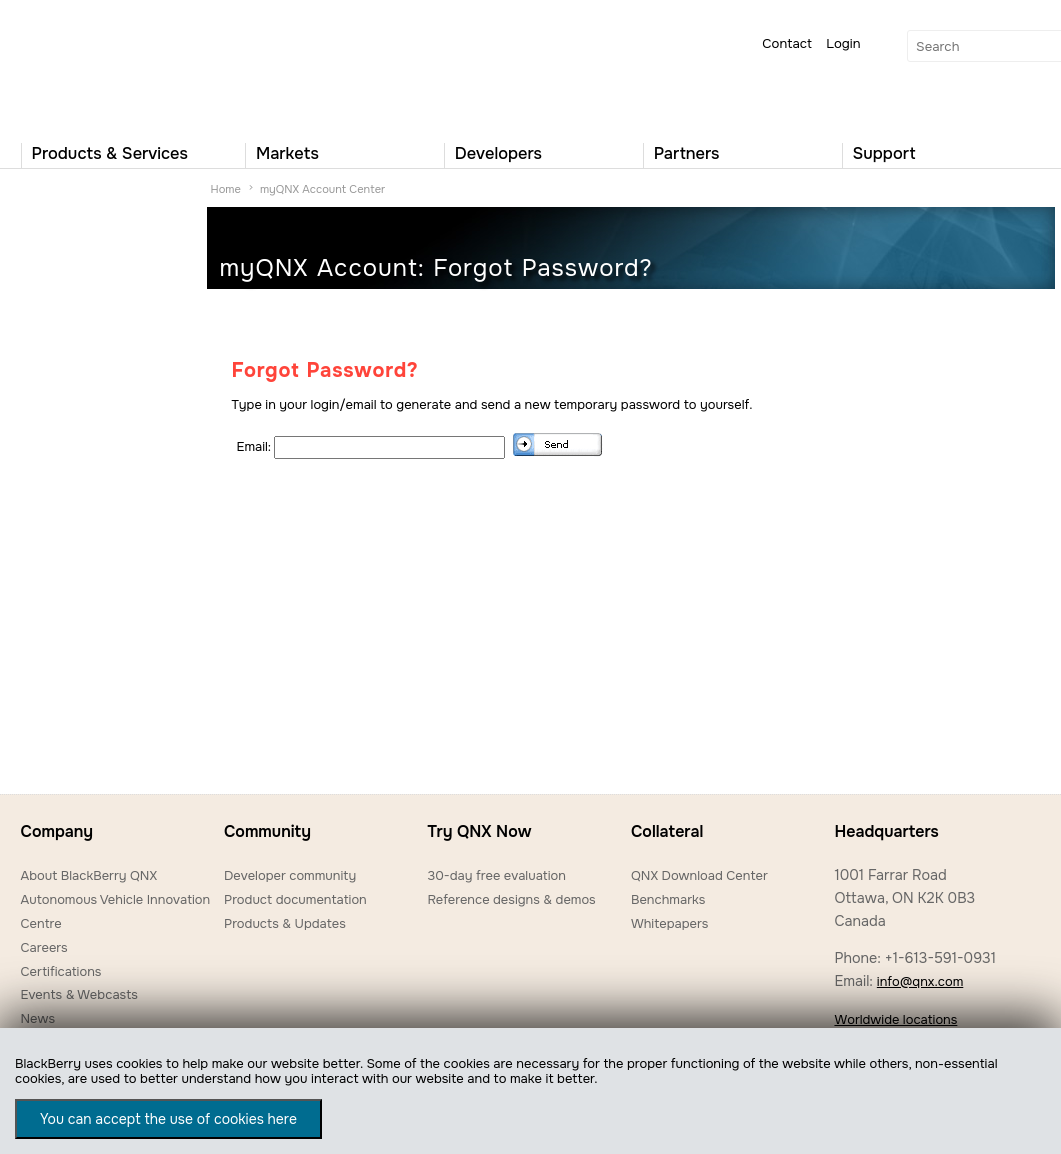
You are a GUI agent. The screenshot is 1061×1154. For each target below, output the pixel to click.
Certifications (61, 971)
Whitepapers (669, 923)
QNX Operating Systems (81, 66)
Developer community (290, 875)
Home (226, 189)
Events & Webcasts (79, 994)
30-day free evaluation (496, 875)
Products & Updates (285, 923)
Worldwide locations (895, 1019)
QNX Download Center (699, 875)
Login (843, 43)
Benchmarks (668, 899)
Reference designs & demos (511, 899)
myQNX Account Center (322, 189)
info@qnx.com (920, 981)
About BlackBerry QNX (89, 875)
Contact (787, 43)
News (38, 1018)
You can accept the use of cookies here (168, 1119)
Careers (44, 947)
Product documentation (295, 899)
